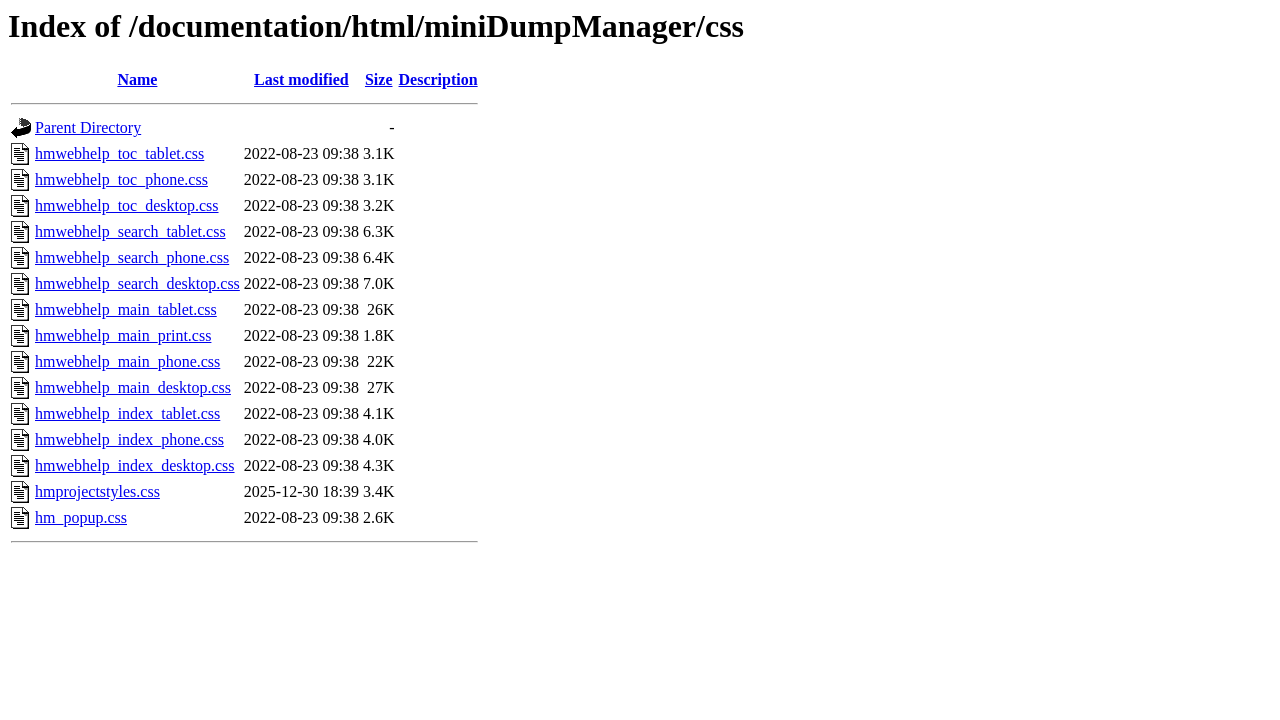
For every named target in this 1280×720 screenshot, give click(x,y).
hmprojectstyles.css (97, 491)
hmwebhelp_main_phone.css (127, 361)
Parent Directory (88, 127)
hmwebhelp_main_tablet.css (126, 309)
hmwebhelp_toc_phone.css (121, 179)
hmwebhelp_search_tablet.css (130, 231)
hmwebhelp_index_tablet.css (127, 413)
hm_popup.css (81, 517)
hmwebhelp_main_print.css (123, 335)
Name (137, 79)
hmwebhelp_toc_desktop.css (127, 205)
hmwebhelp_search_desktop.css (137, 283)
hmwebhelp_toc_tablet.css (119, 153)
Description (438, 79)
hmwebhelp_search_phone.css (132, 257)
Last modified (301, 79)
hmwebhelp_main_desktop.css (133, 387)
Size (379, 79)
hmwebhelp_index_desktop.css (135, 465)
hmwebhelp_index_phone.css (129, 439)
